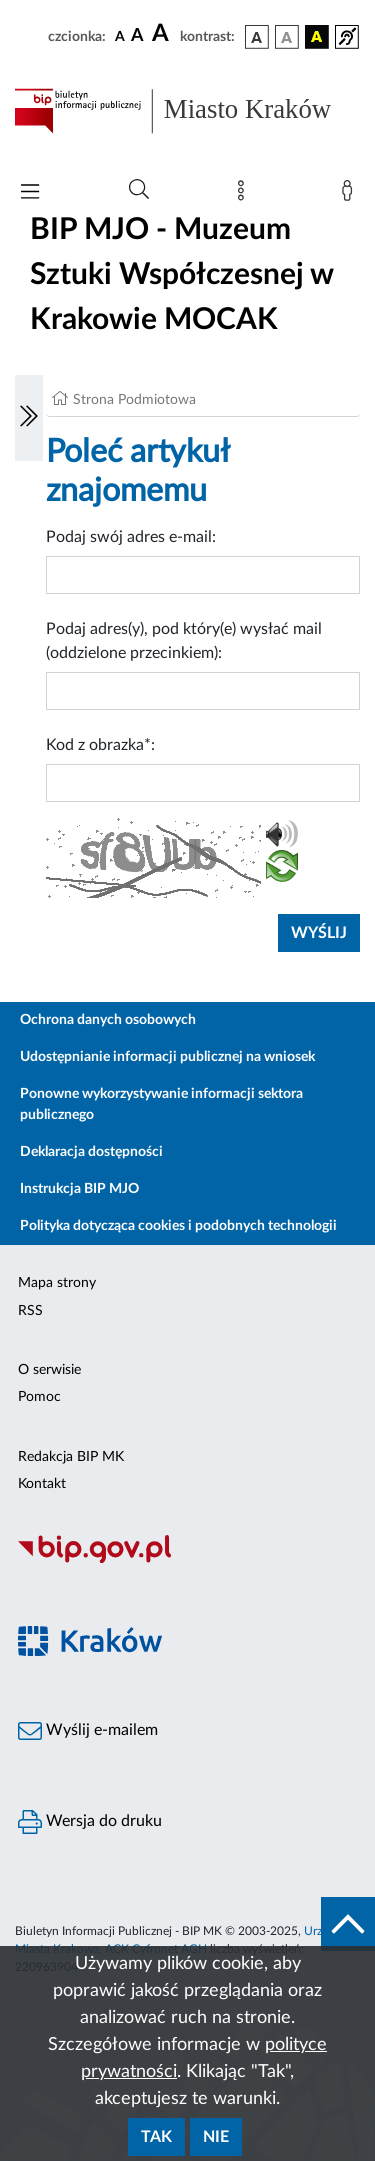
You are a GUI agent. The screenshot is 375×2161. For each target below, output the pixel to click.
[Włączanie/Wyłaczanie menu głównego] (30, 193)
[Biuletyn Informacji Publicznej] (187, 1560)
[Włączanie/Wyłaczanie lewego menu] (29, 418)
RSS (30, 1311)
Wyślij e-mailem (88, 1731)
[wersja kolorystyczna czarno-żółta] (317, 37)
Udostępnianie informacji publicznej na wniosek (167, 1057)
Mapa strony (57, 1283)
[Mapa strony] (245, 195)
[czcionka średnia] (137, 36)
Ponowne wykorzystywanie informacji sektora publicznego (161, 1104)
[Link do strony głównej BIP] (187, 111)
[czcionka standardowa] (120, 36)
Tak (156, 2137)
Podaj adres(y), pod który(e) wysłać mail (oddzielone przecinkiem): (184, 641)
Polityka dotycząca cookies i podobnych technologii (178, 1226)
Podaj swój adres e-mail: (131, 537)
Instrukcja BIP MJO (79, 1189)
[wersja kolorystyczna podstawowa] (257, 37)
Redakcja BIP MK (71, 1457)
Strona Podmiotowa (134, 400)
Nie (216, 2137)
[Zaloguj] (351, 195)
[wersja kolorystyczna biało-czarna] (287, 37)
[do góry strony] (348, 1924)
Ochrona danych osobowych (108, 1020)
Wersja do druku (90, 1822)
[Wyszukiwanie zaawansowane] (139, 190)
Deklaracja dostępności (91, 1152)
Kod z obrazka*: (100, 745)
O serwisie (49, 1370)
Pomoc (39, 1397)
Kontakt (42, 1484)
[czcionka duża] (163, 34)
